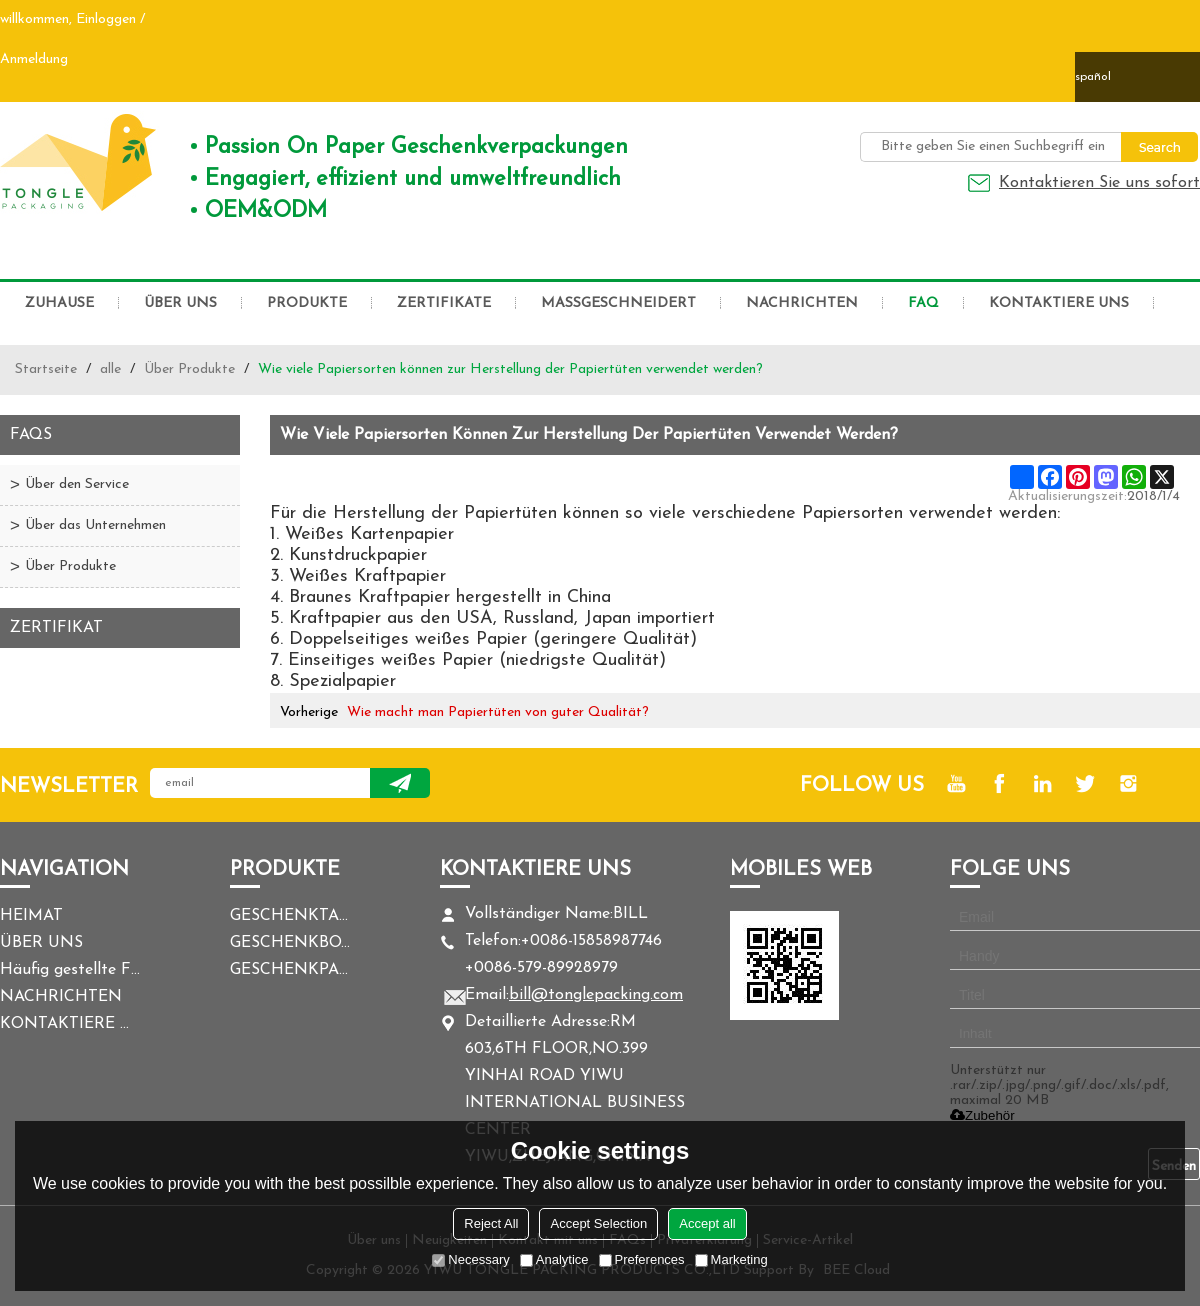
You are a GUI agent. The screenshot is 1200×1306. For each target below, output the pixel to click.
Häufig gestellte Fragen (70, 970)
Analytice (554, 1259)
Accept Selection (598, 1223)
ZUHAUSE (59, 303)
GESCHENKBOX (290, 943)
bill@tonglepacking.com (596, 995)
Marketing (731, 1259)
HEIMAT (31, 916)
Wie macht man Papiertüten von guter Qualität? (498, 712)
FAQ (923, 303)
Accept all (707, 1223)
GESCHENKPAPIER (290, 970)
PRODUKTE (307, 303)
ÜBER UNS (180, 303)
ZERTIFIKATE (444, 303)
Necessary (470, 1259)
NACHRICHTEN (802, 303)
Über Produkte (189, 369)
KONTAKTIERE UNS (1059, 303)
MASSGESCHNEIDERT (618, 303)
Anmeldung (34, 59)
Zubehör (982, 1115)
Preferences (642, 1259)
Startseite (46, 369)
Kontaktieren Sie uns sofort (1099, 183)
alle (110, 369)
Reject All (491, 1223)
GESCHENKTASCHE (290, 916)
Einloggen (106, 19)
